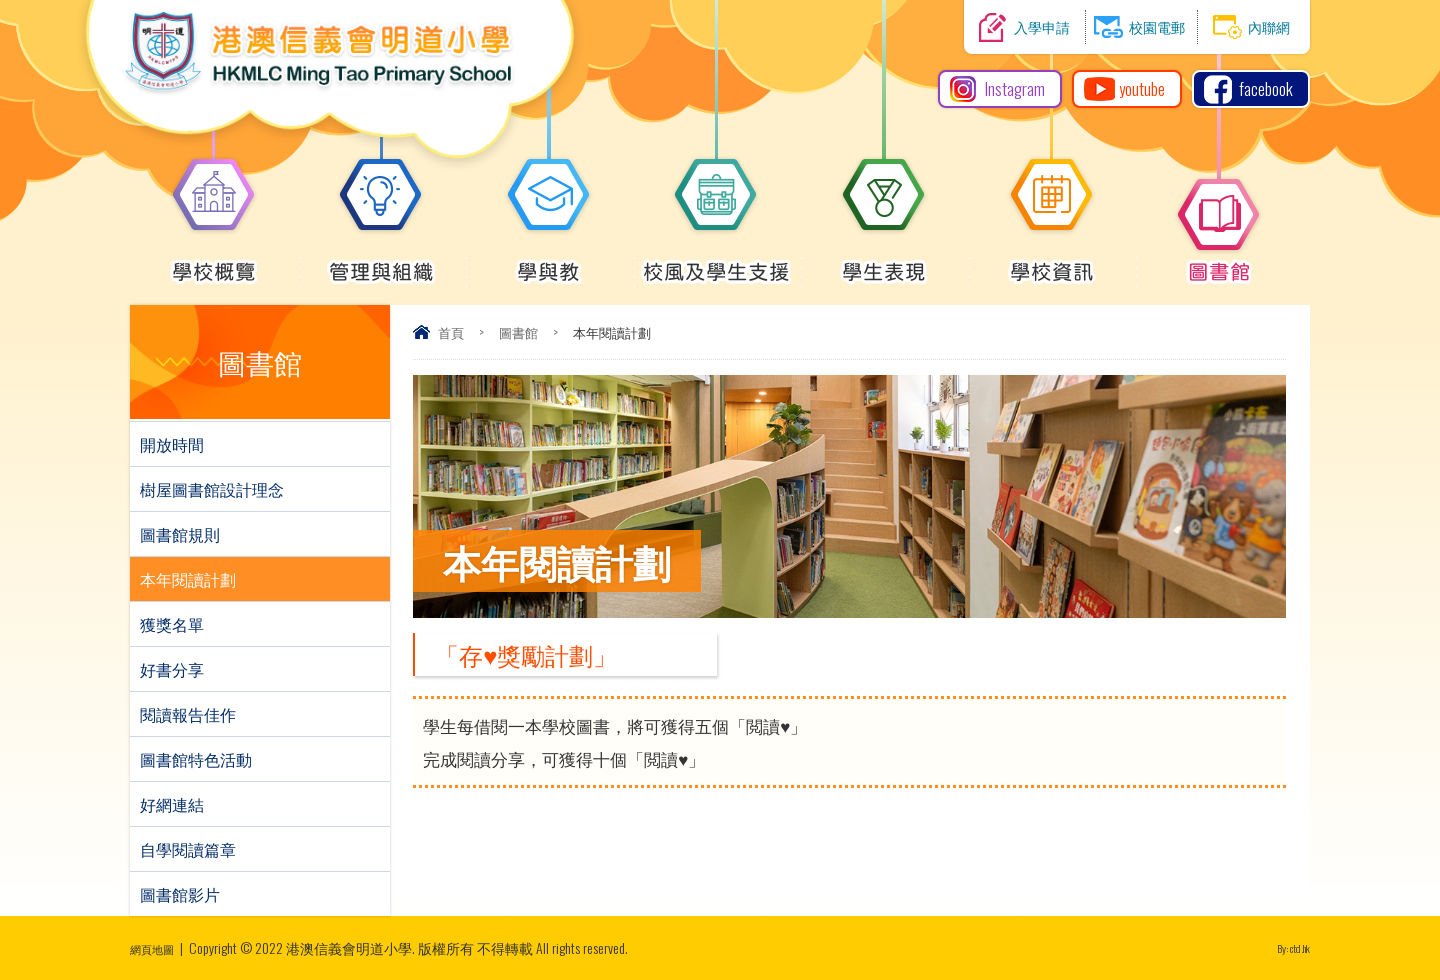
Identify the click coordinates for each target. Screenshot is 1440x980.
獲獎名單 (172, 624)
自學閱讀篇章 (188, 849)
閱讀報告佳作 (188, 714)
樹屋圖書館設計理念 (212, 489)
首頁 (451, 332)
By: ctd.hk (1286, 947)
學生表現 (884, 261)
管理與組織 (381, 261)
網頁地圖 (158, 947)
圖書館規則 (180, 534)
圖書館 (1219, 261)
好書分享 (172, 669)
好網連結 (172, 804)
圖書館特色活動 (196, 759)
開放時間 (172, 444)
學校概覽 (214, 261)
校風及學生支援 (716, 261)
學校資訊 (1052, 261)
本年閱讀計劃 (188, 579)
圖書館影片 (180, 894)
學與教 (549, 261)
